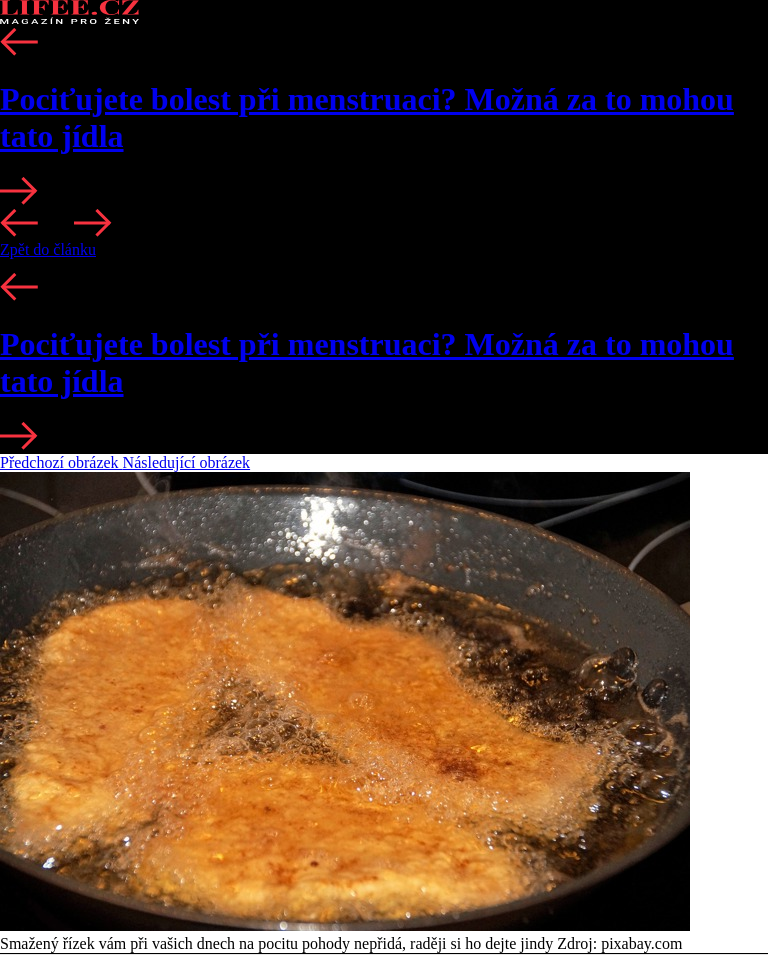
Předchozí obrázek (61, 462)
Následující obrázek (187, 462)
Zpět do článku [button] (48, 249)
